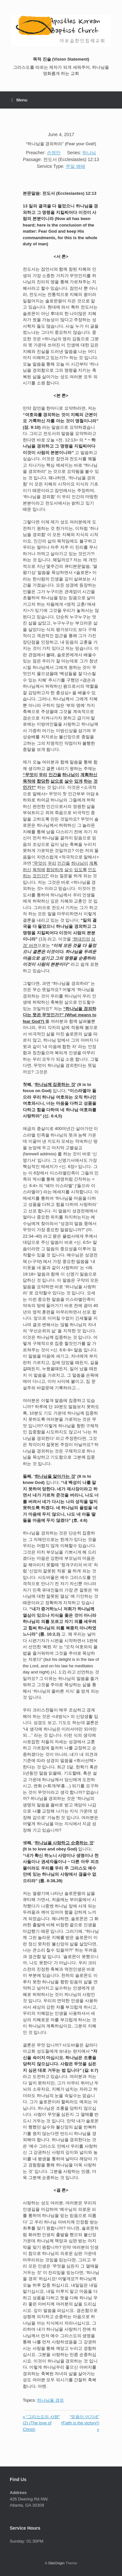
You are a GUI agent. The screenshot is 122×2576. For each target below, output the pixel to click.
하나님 (89, 152)
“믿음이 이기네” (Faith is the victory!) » (80, 2423)
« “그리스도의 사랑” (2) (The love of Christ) (41, 2423)
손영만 (54, 152)
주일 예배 (75, 166)
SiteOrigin (56, 2563)
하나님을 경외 (50, 2400)
